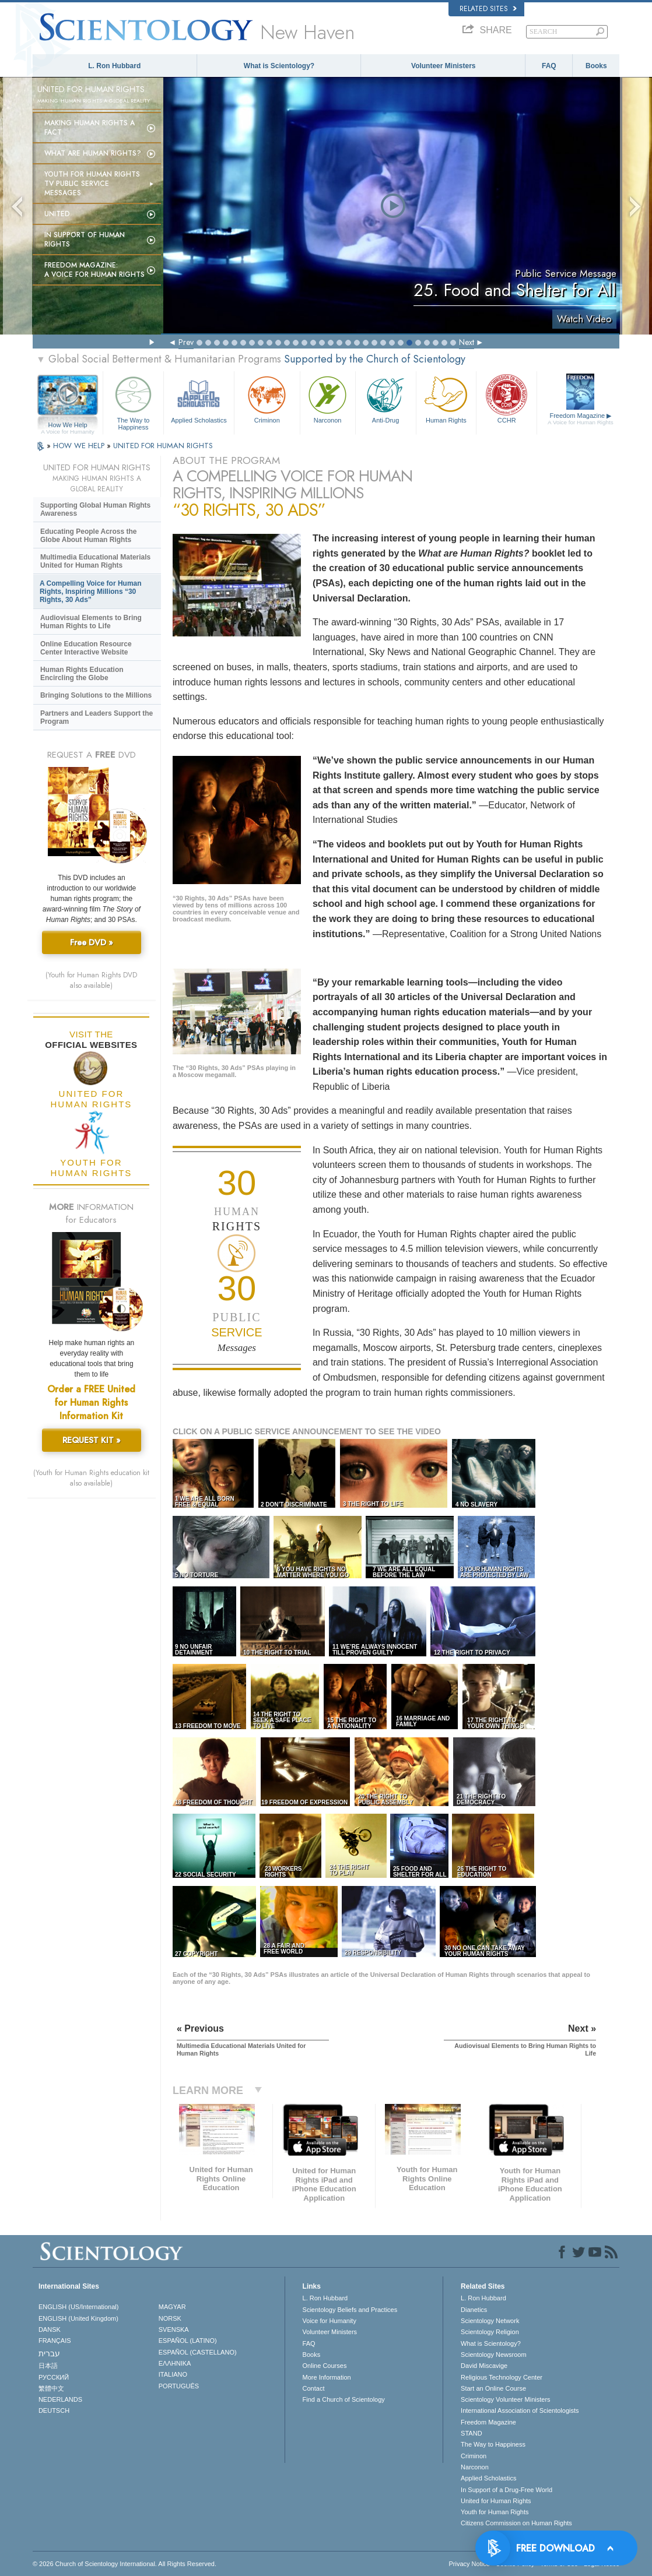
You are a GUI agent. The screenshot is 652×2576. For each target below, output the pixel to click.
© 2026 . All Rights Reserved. (124, 2563)
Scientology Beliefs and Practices (350, 2309)
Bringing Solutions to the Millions (96, 695)
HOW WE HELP (80, 445)
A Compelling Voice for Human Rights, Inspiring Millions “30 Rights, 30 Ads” (91, 591)
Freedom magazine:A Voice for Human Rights (94, 270)
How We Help (68, 425)
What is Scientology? (279, 66)
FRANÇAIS (54, 2340)
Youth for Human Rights (494, 2511)
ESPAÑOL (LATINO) (188, 2340)
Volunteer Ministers (443, 66)
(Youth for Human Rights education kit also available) (91, 1478)
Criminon (266, 398)
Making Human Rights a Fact (89, 128)
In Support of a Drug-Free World (506, 2489)
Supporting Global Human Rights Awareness (95, 509)
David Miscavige (484, 2365)
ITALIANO (173, 2374)
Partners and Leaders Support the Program (96, 717)
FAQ (549, 66)
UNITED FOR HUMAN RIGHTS (163, 445)
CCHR (506, 398)
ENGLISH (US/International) (78, 2306)
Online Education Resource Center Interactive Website (86, 648)
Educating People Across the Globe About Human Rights (88, 535)
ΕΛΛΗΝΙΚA (175, 2363)
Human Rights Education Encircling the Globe (82, 674)
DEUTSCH (53, 2410)
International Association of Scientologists (520, 2410)
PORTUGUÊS (179, 2386)
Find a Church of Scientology (344, 2399)
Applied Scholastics (199, 398)
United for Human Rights (496, 2500)
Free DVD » (91, 942)
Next (466, 342)
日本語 (48, 2365)
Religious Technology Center (501, 2377)
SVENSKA (174, 2329)
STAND (471, 2433)
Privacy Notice (469, 2563)
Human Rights (446, 398)
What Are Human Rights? (92, 153)
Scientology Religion (490, 2331)
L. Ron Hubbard (114, 66)
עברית (49, 2353)
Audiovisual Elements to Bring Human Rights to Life (91, 622)
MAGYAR (172, 2306)
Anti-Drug (386, 398)
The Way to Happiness (133, 401)
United (57, 214)
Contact (314, 2388)
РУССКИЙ (53, 2377)
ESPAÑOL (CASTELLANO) (198, 2352)
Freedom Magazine (580, 419)
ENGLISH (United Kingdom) (78, 2318)
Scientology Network (490, 2320)
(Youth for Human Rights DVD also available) (91, 980)
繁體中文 (51, 2388)
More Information (327, 2377)
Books (596, 66)
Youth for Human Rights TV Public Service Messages (92, 183)
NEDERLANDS (60, 2399)
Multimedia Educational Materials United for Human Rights (95, 561)
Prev (186, 342)
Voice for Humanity (329, 2320)
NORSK (170, 2318)
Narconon (327, 398)
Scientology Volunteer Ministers (505, 2399)
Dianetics (474, 2309)
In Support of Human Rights (84, 239)
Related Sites (488, 8)
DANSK (49, 2329)
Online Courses (325, 2365)
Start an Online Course (493, 2388)
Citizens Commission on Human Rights (516, 2522)
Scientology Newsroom (494, 2354)
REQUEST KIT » (91, 1440)
